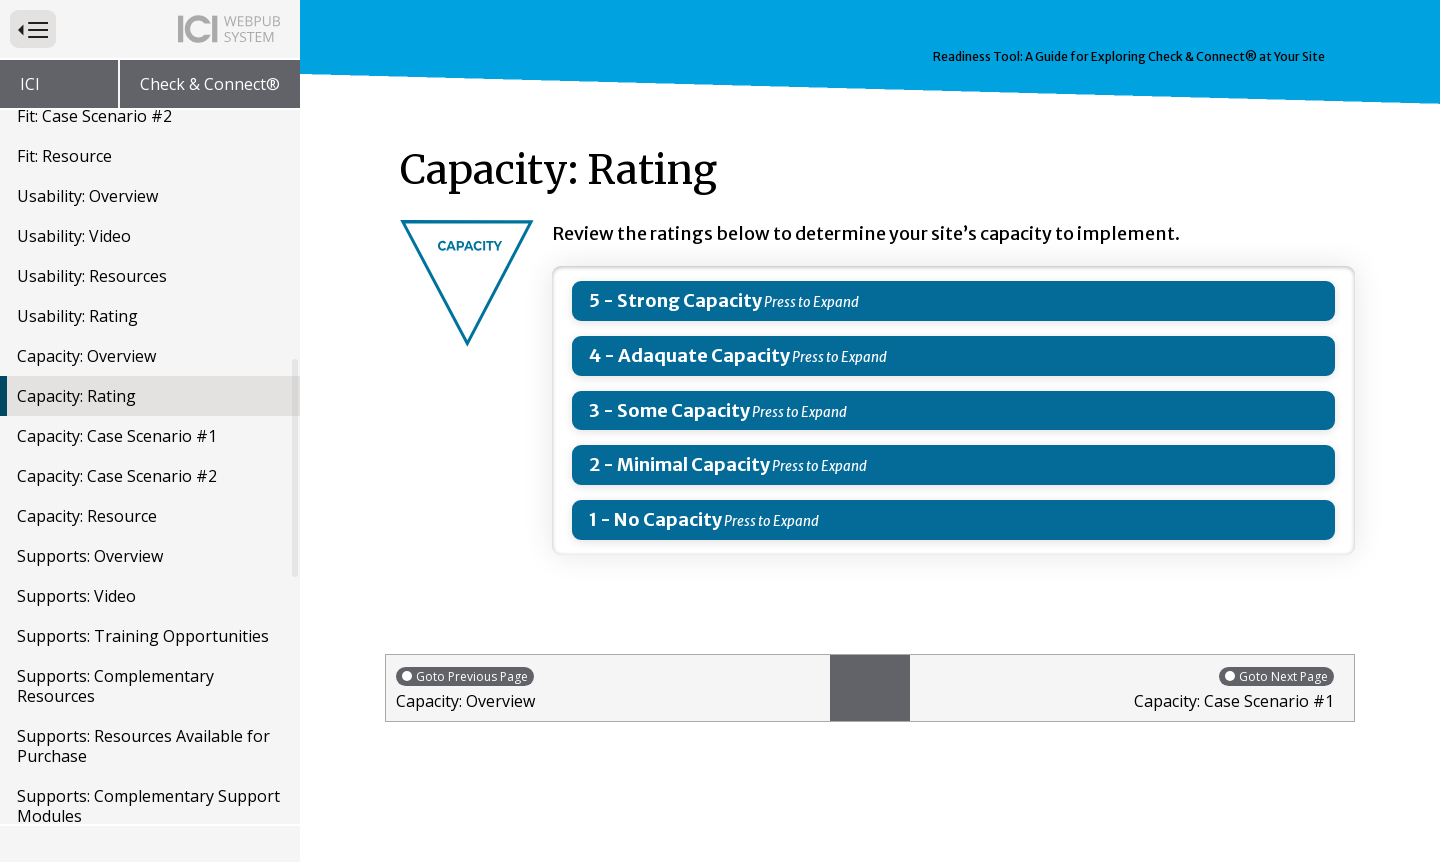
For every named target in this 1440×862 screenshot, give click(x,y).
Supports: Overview (90, 556)
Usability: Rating (77, 316)
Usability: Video (74, 236)
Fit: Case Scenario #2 (94, 116)
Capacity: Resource (87, 516)
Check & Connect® (210, 84)
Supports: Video (76, 596)
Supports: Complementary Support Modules (148, 806)
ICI (30, 84)
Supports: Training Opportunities (143, 636)
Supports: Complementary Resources (115, 686)
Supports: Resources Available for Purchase (143, 746)
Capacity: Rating (76, 396)
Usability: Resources (92, 276)
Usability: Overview (87, 196)
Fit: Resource (64, 156)
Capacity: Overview (86, 356)
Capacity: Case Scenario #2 (117, 476)
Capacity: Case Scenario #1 (117, 436)
